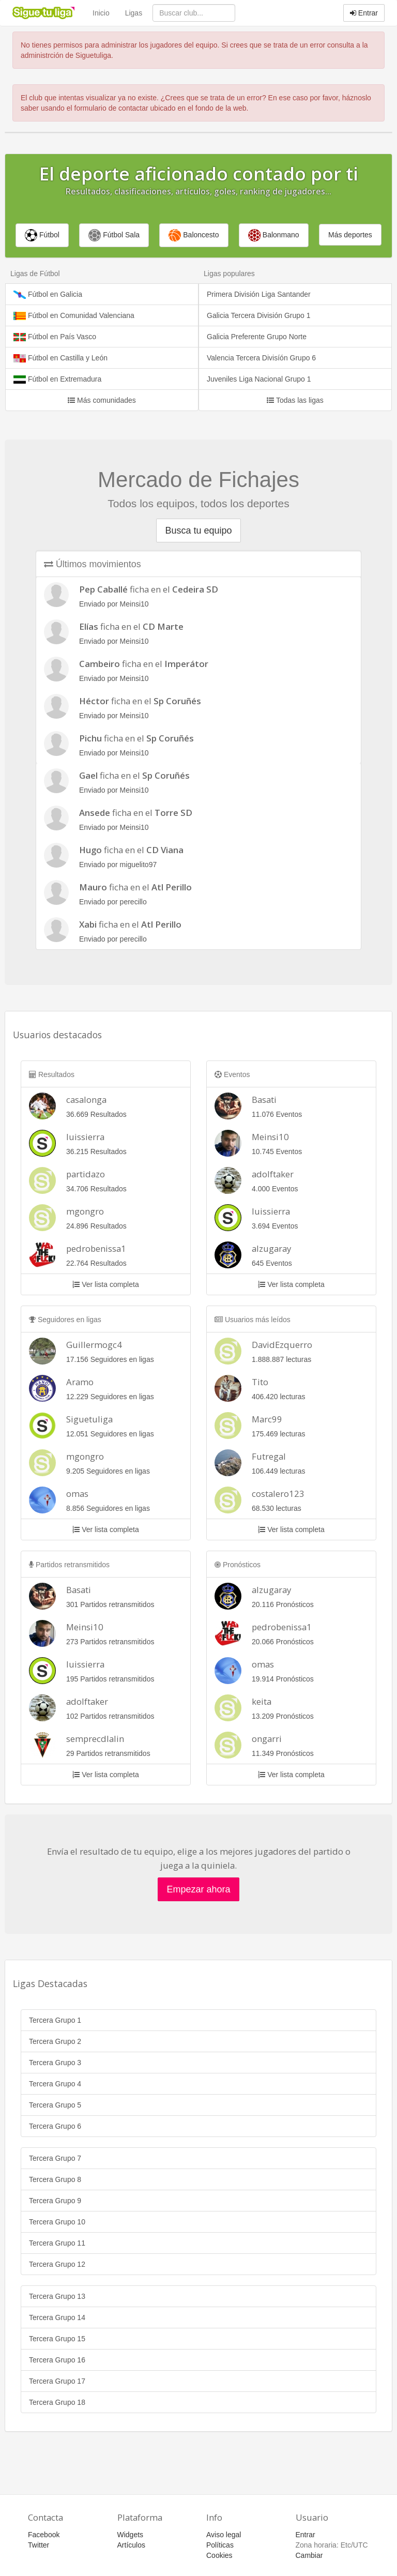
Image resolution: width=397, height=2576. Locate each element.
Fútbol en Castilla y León (60, 358)
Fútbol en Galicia (47, 294)
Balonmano (273, 235)
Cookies (219, 2555)
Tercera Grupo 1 (55, 2020)
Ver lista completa (105, 1284)
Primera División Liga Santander (259, 294)
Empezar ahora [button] (198, 1889)
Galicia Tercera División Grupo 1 (259, 315)
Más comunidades (102, 400)
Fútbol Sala (114, 235)
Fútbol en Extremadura (57, 379)
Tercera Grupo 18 (57, 2402)
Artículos (131, 2545)
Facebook (43, 2534)
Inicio (101, 13)
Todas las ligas (295, 400)
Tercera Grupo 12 (57, 2264)
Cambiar (309, 2555)
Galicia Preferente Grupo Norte (257, 336)
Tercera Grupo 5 (55, 2105)
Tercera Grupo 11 (57, 2243)
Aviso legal (223, 2534)
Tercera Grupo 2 (55, 2041)
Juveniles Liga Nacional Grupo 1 (259, 379)
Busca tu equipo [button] (198, 530)
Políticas (220, 2545)
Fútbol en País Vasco (54, 336)
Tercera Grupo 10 (57, 2222)
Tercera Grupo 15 (57, 2339)
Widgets (130, 2534)
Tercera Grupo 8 (55, 2179)
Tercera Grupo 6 (55, 2126)
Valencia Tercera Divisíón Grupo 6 (261, 358)
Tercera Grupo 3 (55, 2062)
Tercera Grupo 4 (55, 2084)
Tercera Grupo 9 (55, 2200)
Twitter (38, 2545)
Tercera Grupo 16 (57, 2360)
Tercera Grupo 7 (55, 2158)
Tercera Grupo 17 (57, 2381)
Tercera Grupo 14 (57, 2317)
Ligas (133, 13)
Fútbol (42, 235)
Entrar (364, 13)
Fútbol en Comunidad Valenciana (73, 315)
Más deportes (350, 235)
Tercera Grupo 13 (57, 2296)
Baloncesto (194, 235)
